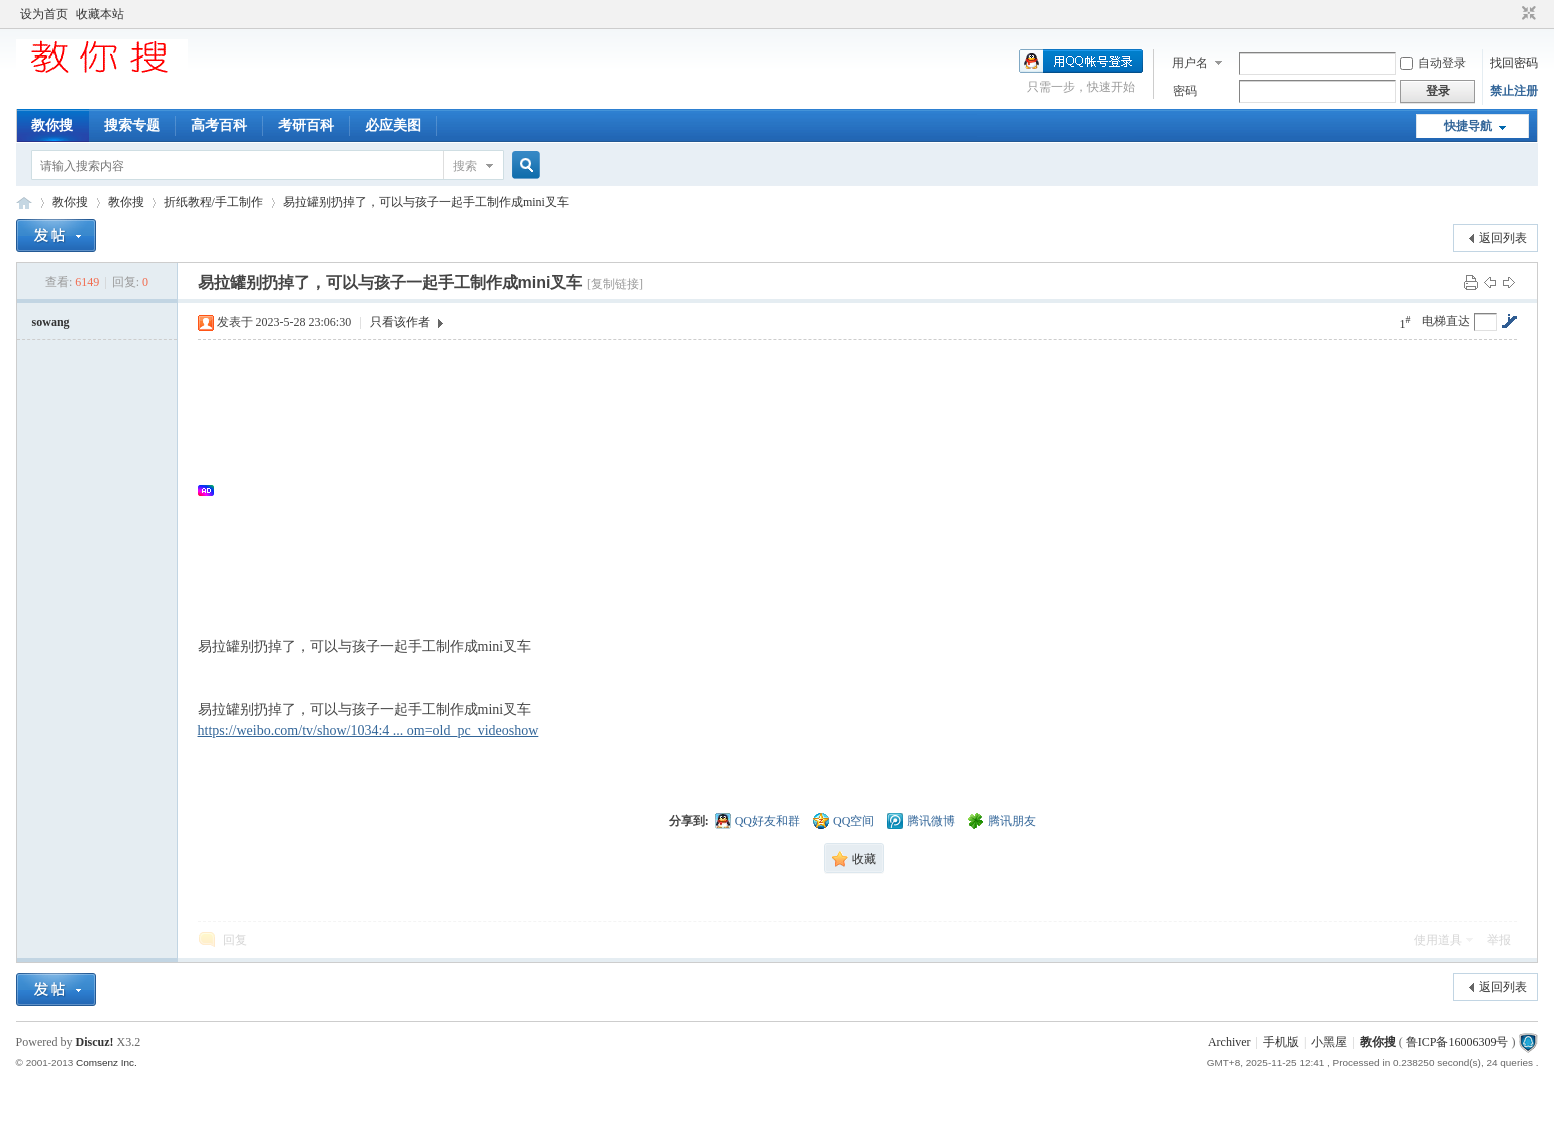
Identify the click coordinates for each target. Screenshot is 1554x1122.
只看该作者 (400, 322)
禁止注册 (1514, 91)
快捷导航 (1468, 126)
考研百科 (306, 125)
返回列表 (1503, 238)
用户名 (1190, 63)
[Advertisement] (818, 490)
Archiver (1229, 1042)
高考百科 (219, 125)
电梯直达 (1446, 321)
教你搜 (52, 125)
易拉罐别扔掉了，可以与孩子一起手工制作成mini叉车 (426, 202)
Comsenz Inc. (106, 1062)
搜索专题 (132, 125)
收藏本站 (100, 14)
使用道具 (1438, 940)
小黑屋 (1329, 1042)
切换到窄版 (1526, 14)
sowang (51, 322)
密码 (1185, 91)
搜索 (465, 166)
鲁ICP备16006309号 (1457, 1042)
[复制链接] (615, 284)
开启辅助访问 (1510, 14)
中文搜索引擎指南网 (24, 202)
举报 (1499, 940)
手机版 (1281, 1042)
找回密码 (1514, 63)
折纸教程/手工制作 (213, 202)
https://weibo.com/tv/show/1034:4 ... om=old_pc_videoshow (368, 730)
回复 (235, 940)
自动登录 (1433, 63)
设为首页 (44, 14)
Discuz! (95, 1042)
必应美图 (393, 125)
